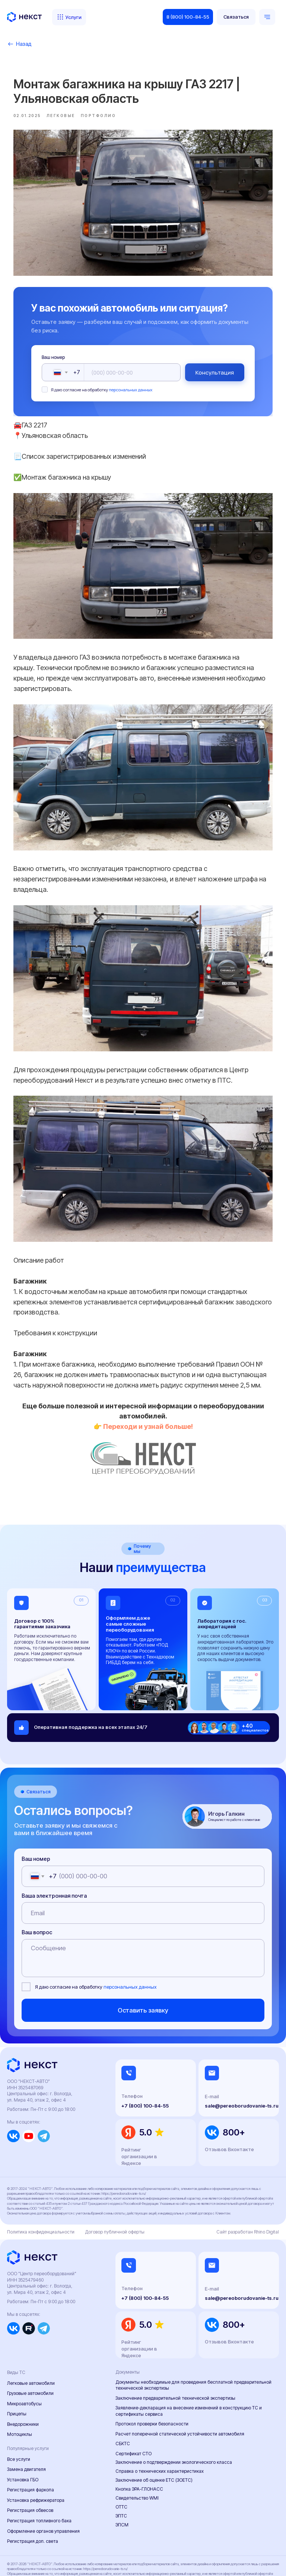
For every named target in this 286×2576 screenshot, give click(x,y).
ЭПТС (121, 2479)
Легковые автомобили (31, 2346)
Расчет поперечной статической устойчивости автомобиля (179, 2396)
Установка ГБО (22, 2442)
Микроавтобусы (24, 2366)
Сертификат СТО (133, 2416)
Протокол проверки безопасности (151, 2387)
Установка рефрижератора (35, 2463)
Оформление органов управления (43, 2494)
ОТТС (121, 2470)
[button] (236, 17)
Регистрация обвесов (30, 2473)
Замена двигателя (26, 2432)
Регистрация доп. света (32, 2504)
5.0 (145, 2095)
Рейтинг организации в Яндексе (139, 2119)
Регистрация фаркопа (30, 2453)
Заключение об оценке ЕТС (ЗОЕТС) (154, 2443)
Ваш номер (64, 351)
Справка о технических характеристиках (159, 2434)
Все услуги (18, 2422)
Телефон (132, 2059)
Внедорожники (23, 2387)
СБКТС (122, 2406)
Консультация (204, 366)
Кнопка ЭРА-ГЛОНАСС (139, 2452)
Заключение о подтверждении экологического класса (173, 2425)
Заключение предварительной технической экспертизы (175, 2361)
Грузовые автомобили (30, 2356)
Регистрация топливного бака (39, 2484)
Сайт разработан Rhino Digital (247, 2194)
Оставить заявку (143, 1973)
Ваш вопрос (37, 1895)
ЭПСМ (121, 2488)
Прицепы (16, 2377)
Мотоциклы (19, 2397)
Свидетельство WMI (137, 2461)
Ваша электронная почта (54, 1858)
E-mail (212, 2059)
